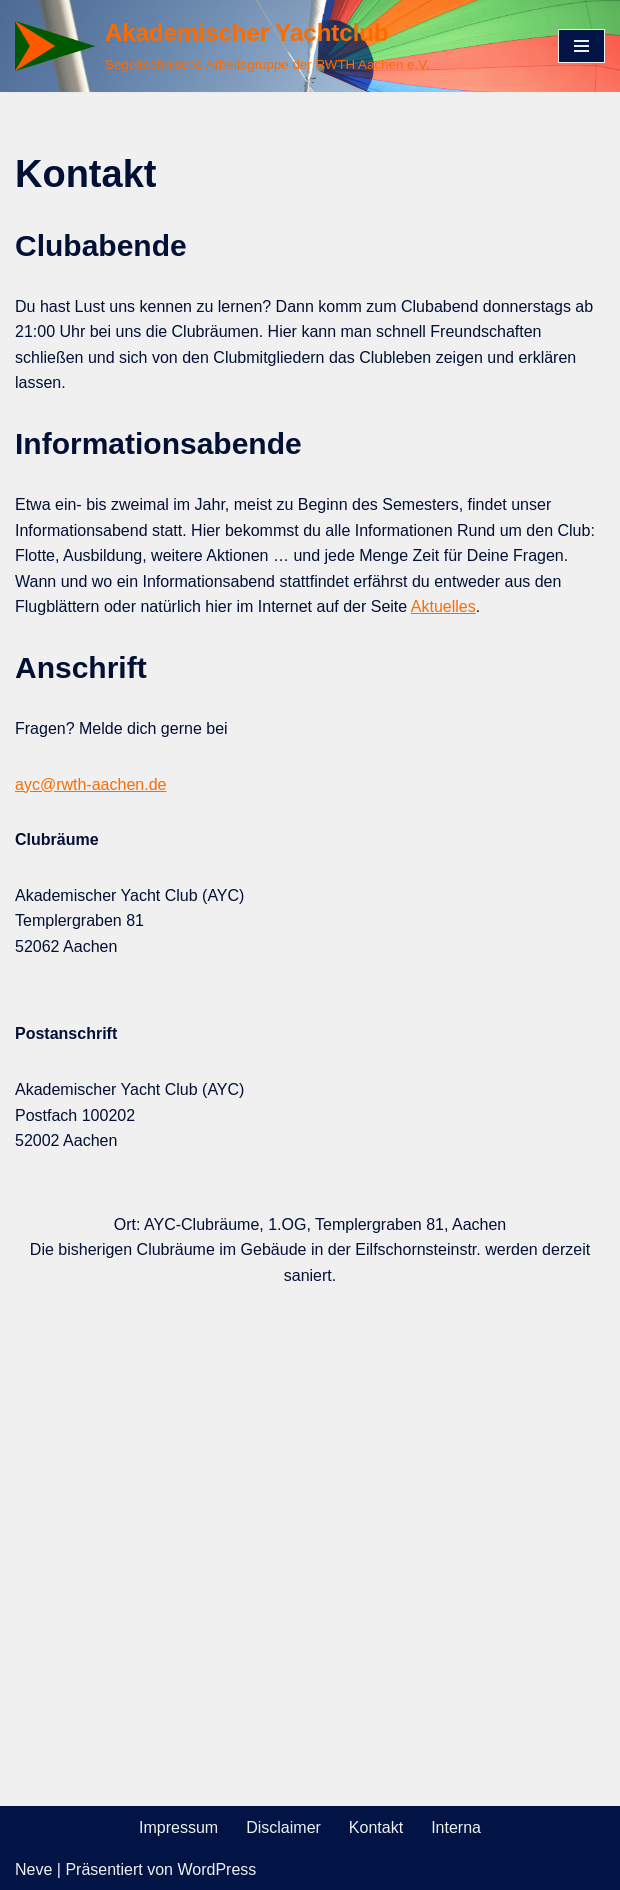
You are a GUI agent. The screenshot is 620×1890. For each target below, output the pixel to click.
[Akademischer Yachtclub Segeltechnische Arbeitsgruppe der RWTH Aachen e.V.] (222, 46)
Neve (33, 1869)
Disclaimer (283, 1827)
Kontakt (376, 1827)
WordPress (216, 1869)
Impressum (178, 1827)
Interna (456, 1827)
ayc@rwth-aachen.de (90, 784)
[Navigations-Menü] (581, 46)
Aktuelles (443, 606)
